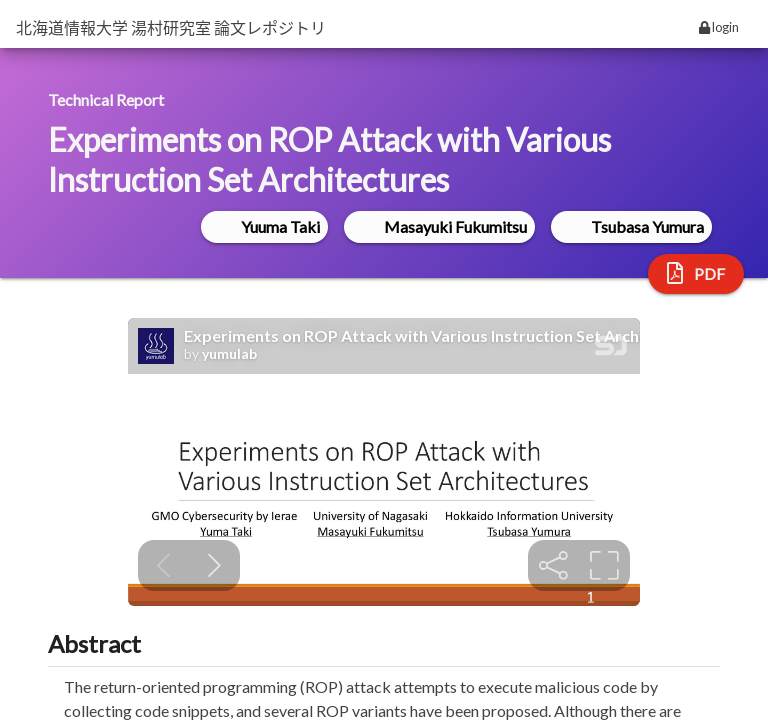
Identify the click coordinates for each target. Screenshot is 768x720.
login (719, 27)
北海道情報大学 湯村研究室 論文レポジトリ (171, 27)
